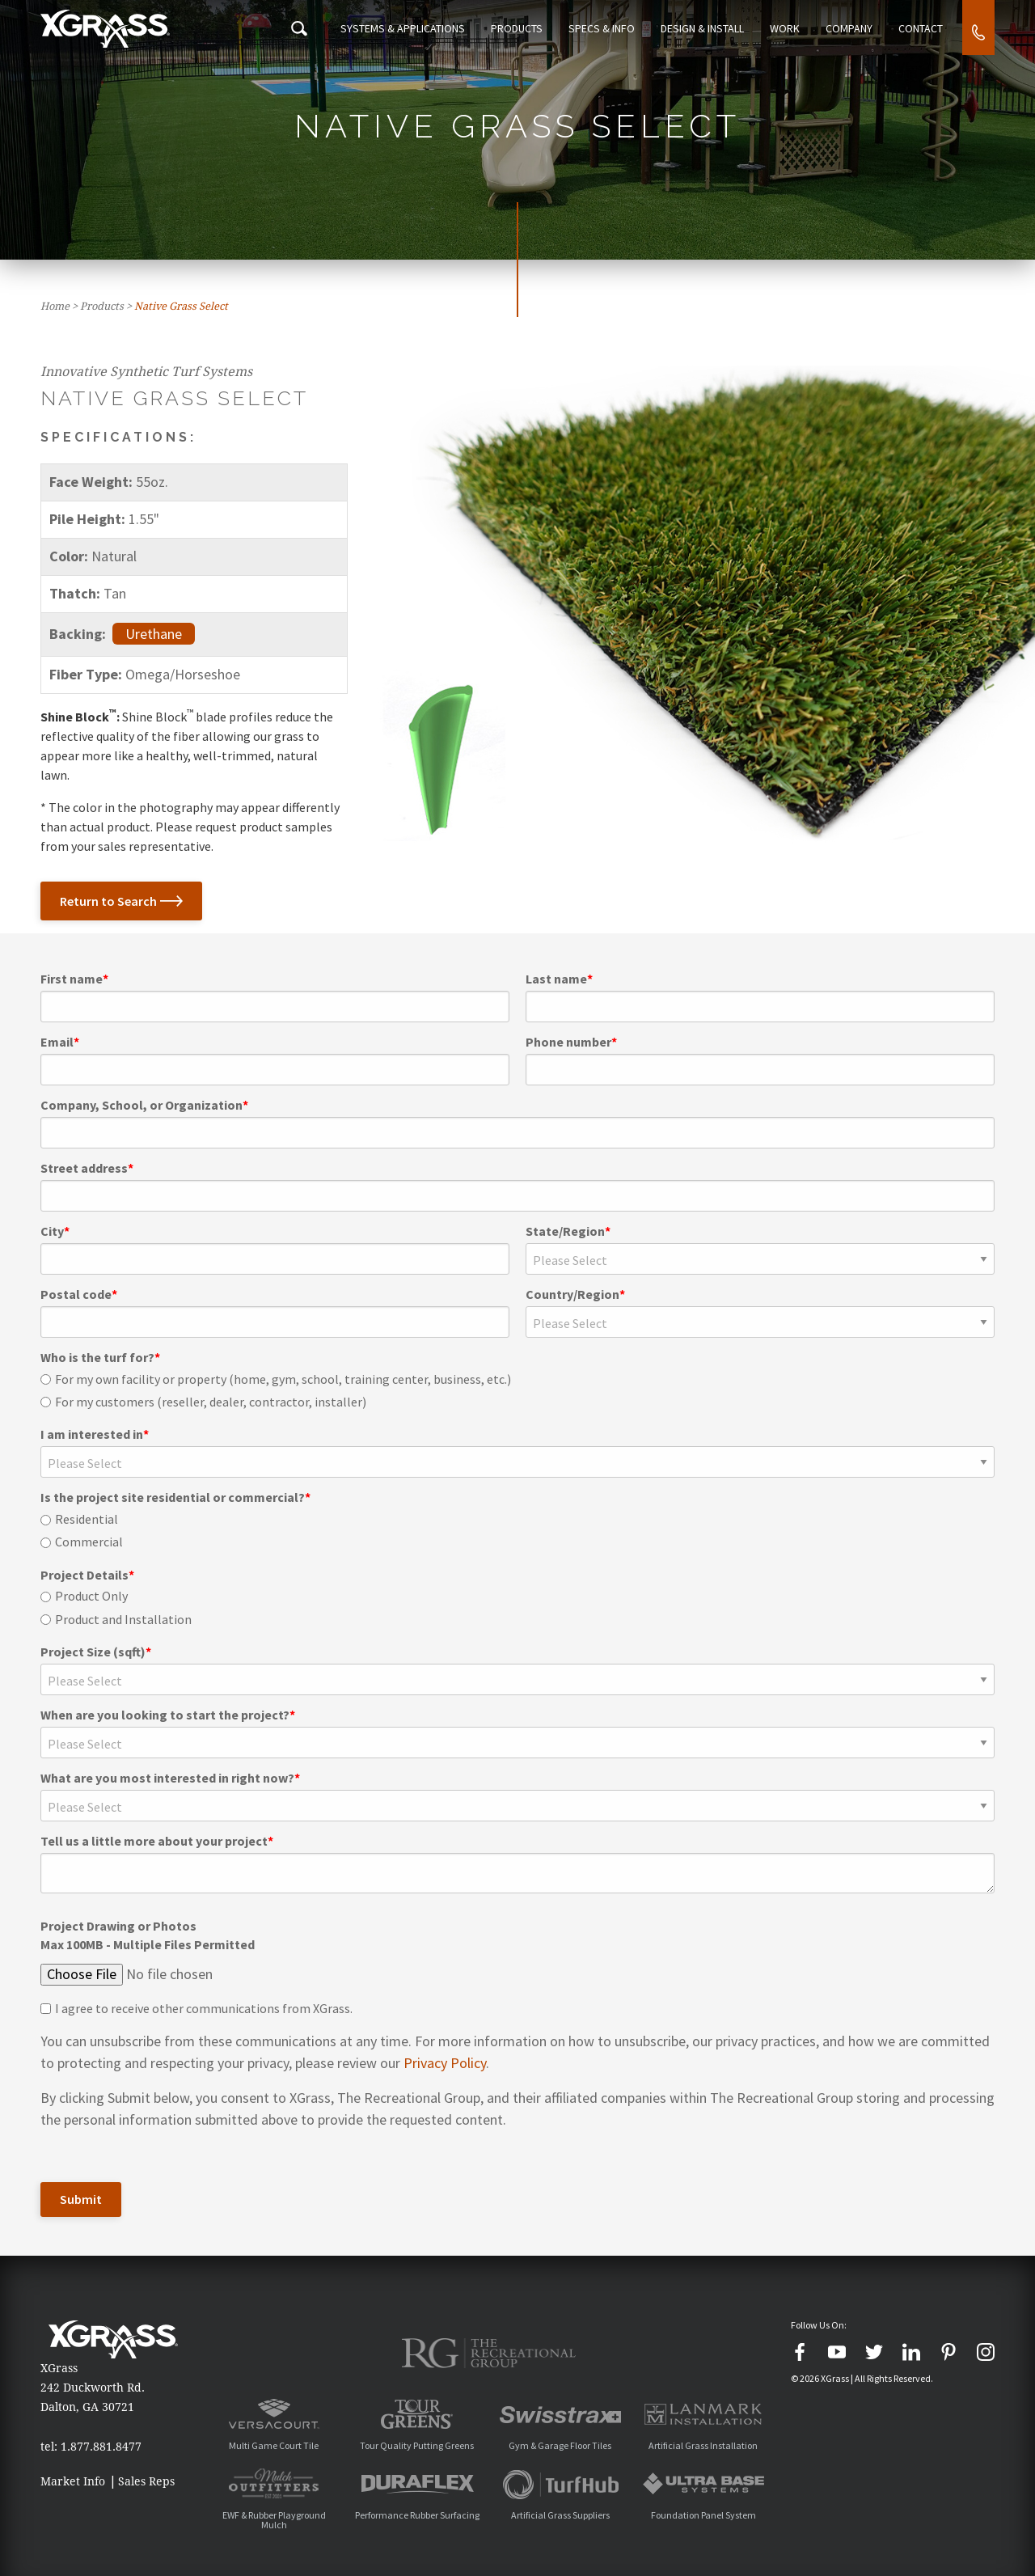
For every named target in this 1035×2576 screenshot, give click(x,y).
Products (517, 28)
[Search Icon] (297, 29)
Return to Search (121, 901)
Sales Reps (146, 2481)
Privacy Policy (444, 2063)
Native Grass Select (181, 306)
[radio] (517, 1378)
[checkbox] (517, 1390)
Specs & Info (603, 28)
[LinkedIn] (911, 2352)
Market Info (72, 2481)
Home (55, 306)
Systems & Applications (400, 28)
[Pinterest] (948, 2352)
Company (850, 28)
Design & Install (706, 28)
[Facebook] (800, 2352)
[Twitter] (874, 2352)
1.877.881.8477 (101, 2446)
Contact (920, 28)
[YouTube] (837, 2352)
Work (789, 28)
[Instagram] (986, 2352)
